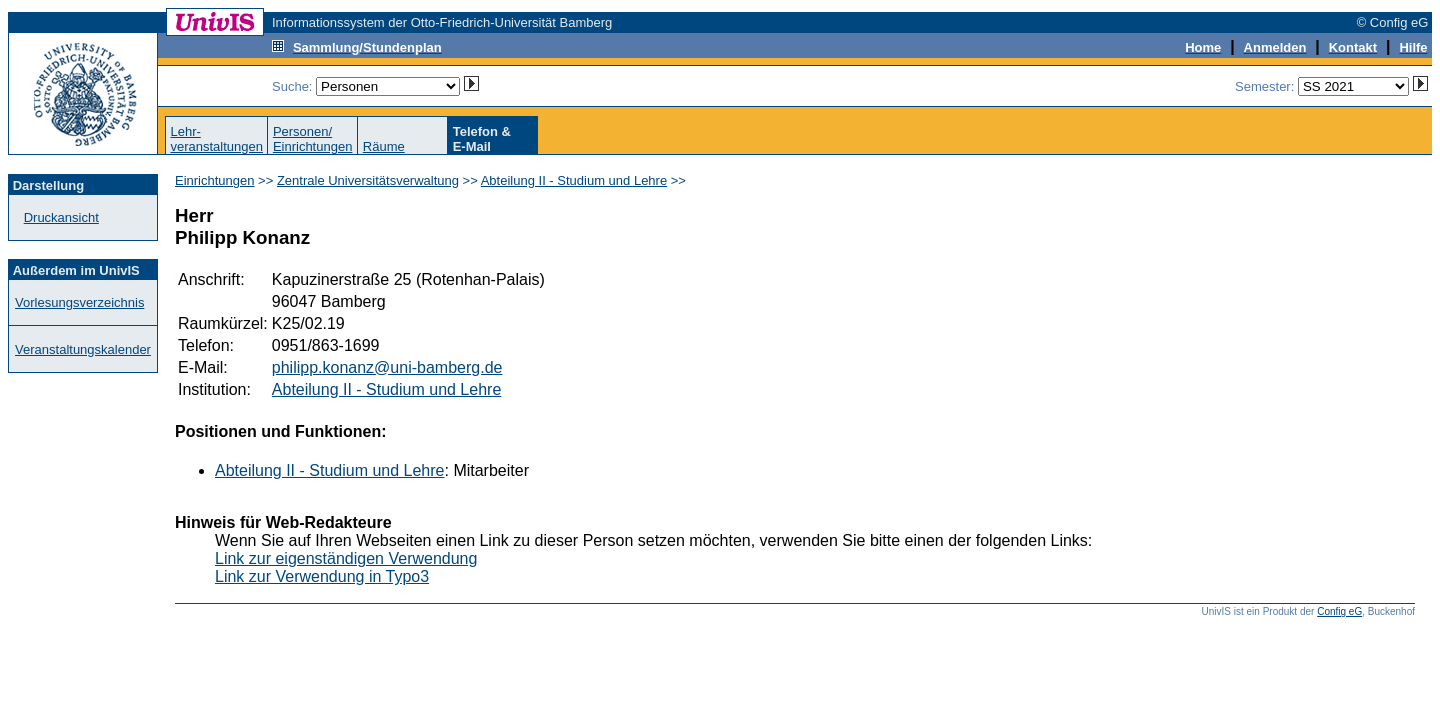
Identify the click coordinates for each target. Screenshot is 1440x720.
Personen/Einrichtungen (313, 139)
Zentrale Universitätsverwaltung (368, 180)
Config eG (1339, 611)
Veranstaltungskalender (83, 349)
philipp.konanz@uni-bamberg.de (387, 367)
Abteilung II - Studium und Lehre (574, 180)
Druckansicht (61, 217)
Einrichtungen (215, 180)
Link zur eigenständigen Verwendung (346, 558)
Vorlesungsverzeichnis (79, 302)
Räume (384, 146)
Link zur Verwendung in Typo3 (322, 576)
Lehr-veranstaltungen (216, 139)
